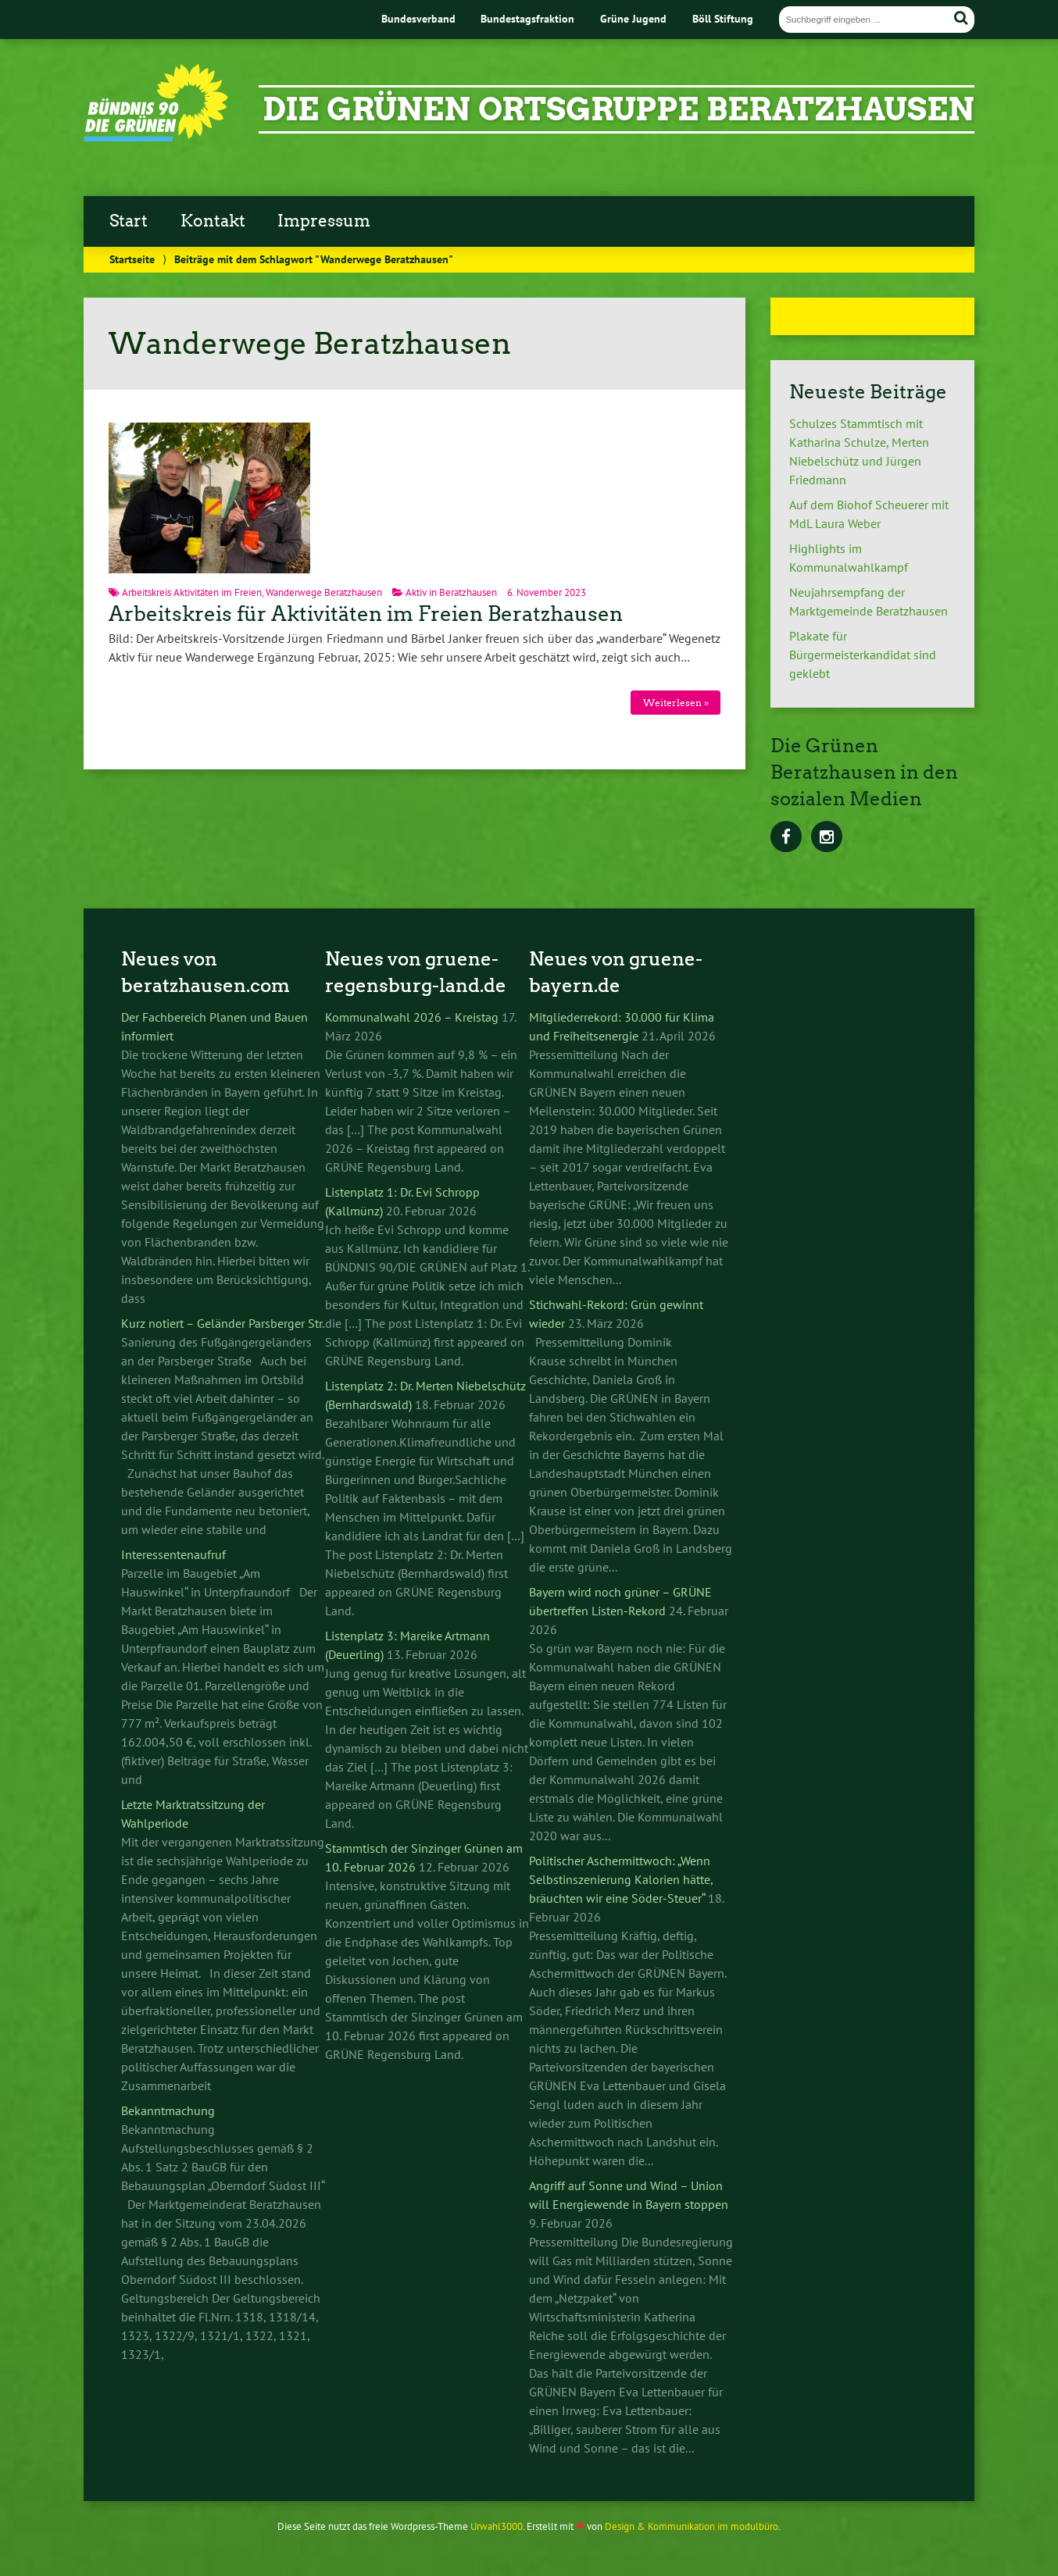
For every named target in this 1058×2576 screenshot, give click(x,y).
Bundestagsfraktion (527, 18)
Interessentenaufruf (173, 1554)
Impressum (323, 221)
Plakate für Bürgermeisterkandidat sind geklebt (862, 654)
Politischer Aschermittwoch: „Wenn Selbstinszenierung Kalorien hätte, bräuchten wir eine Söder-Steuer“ (621, 1879)
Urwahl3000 (496, 2526)
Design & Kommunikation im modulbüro (691, 2526)
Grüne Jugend (633, 18)
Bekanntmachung (168, 2110)
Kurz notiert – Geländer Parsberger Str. (222, 1323)
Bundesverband (418, 18)
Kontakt (213, 221)
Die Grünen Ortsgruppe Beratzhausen (618, 109)
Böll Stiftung (722, 18)
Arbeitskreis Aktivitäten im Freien (192, 592)
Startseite (132, 259)
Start (128, 221)
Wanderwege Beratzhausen (324, 592)
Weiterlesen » (676, 702)
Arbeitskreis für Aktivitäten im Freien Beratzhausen (366, 613)
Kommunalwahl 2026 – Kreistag (412, 1017)
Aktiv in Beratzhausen (451, 592)
